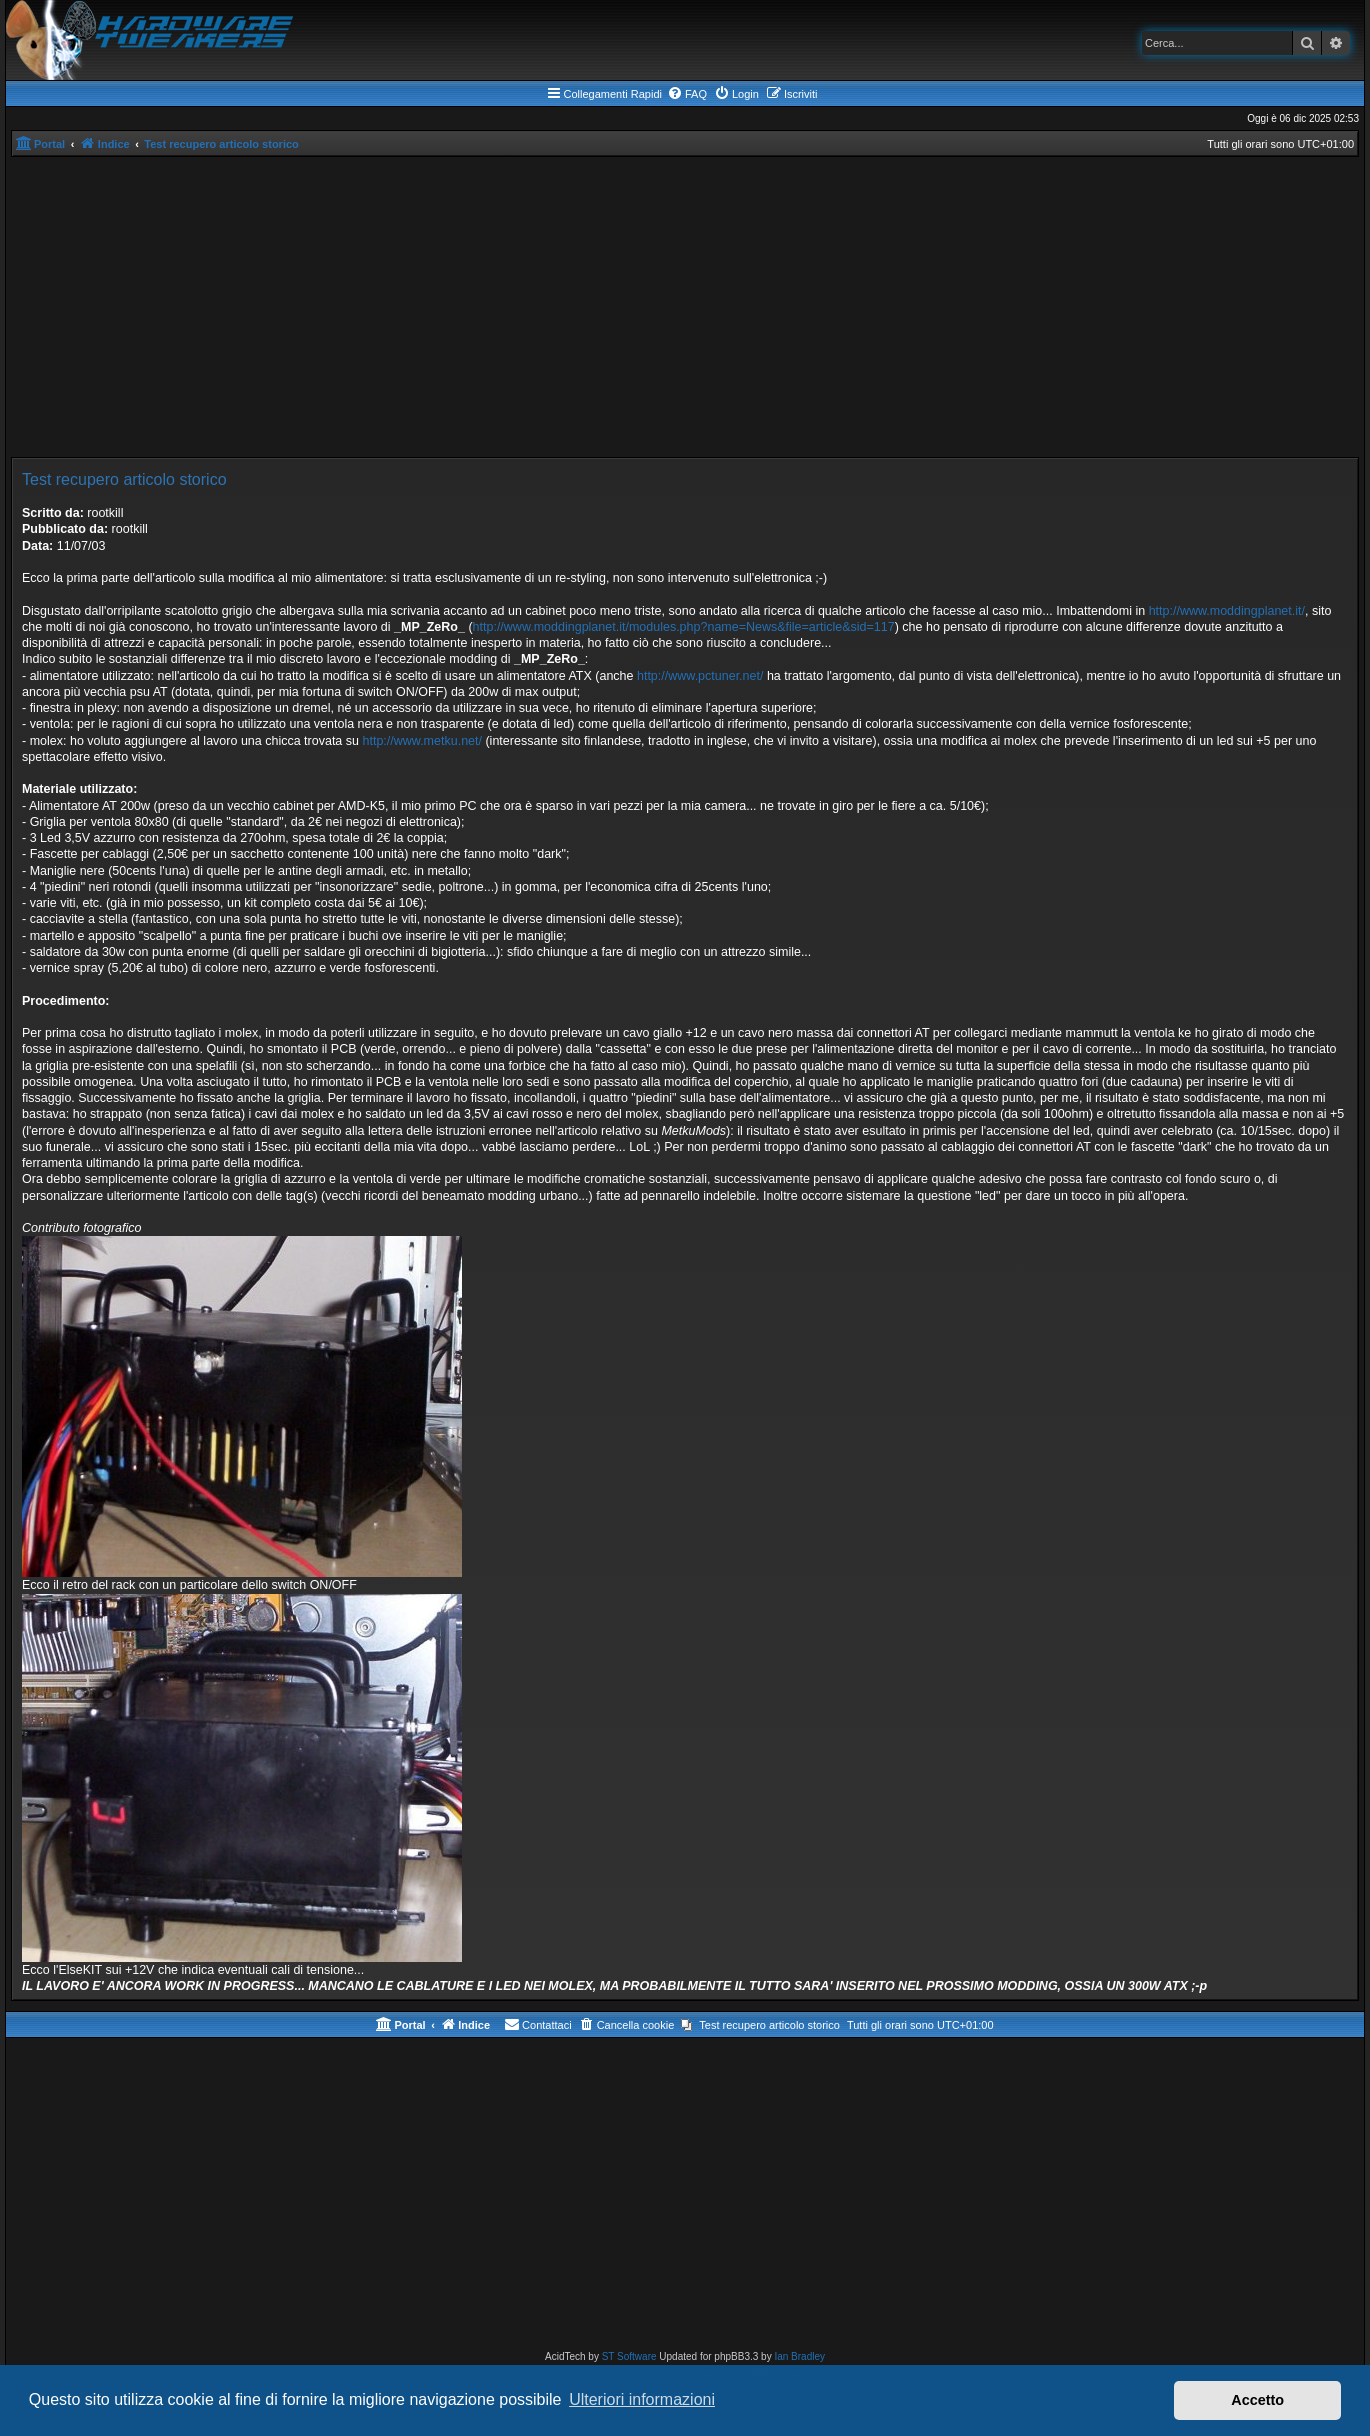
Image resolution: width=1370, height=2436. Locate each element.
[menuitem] (687, 94)
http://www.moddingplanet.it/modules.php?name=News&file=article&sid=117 (684, 627)
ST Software (629, 2356)
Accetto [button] (1257, 2400)
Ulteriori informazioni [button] (642, 2399)
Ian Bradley (799, 2356)
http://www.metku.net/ (422, 741)
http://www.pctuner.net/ (700, 676)
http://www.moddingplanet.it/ (1227, 611)
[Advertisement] (685, 307)
